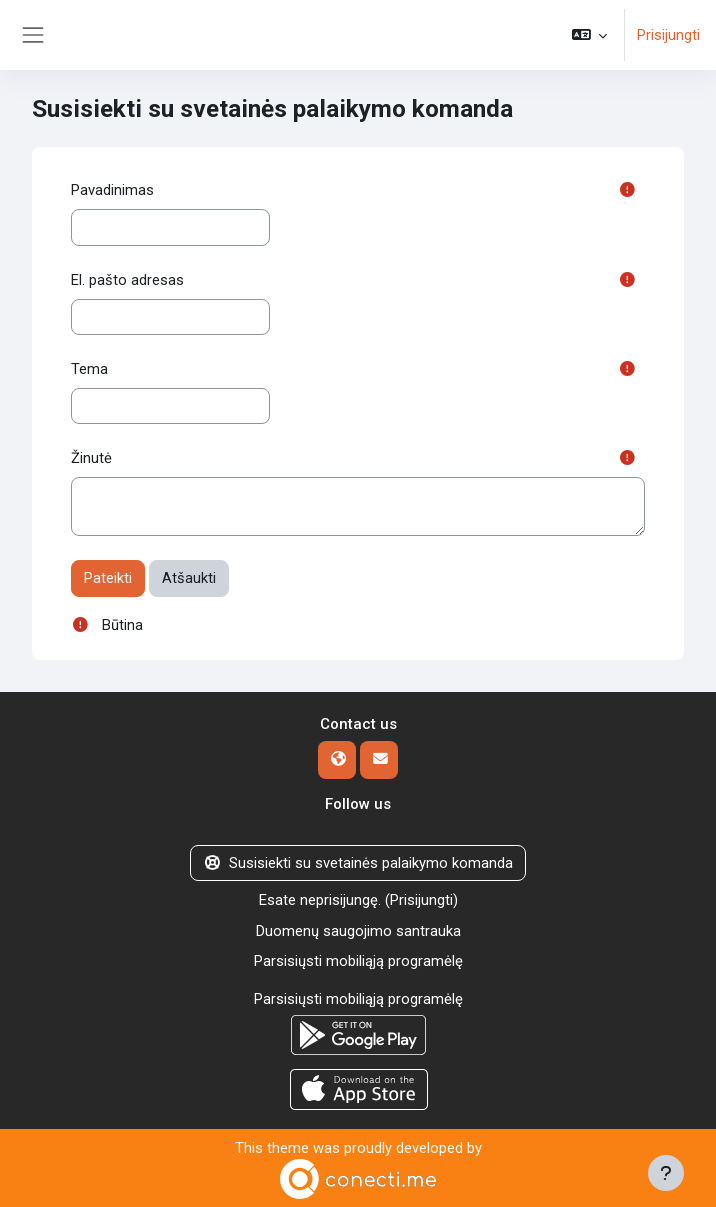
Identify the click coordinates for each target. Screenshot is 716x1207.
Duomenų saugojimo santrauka (358, 931)
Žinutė (91, 458)
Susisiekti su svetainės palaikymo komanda (358, 863)
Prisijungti (668, 35)
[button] (589, 35)
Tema (89, 369)
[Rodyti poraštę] (666, 1173)
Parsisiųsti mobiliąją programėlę (358, 961)
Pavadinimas (112, 190)
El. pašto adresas (127, 280)
